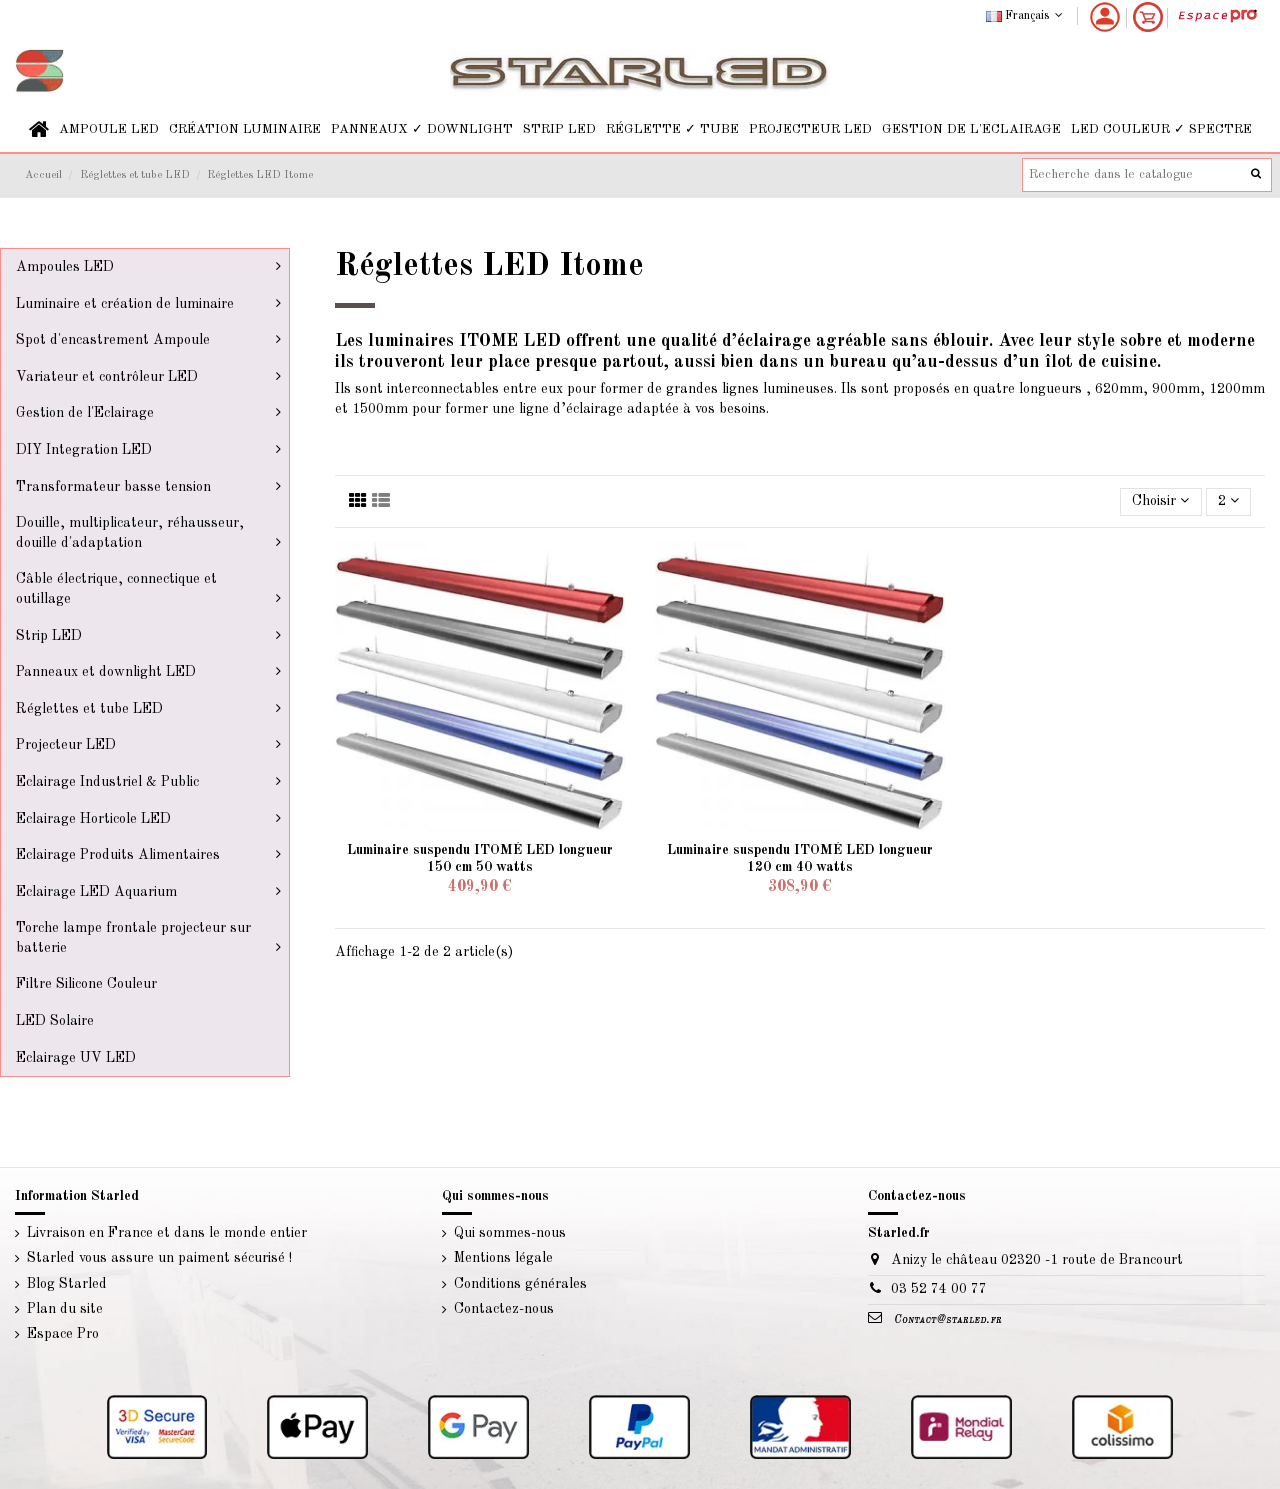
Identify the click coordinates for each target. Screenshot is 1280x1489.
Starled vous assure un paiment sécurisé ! (159, 1258)
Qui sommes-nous (510, 1233)
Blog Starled (67, 1284)
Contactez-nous (504, 1309)
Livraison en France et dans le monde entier (167, 1233)
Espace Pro (63, 1334)
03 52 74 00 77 (939, 1289)
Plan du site (65, 1309)
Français (1026, 16)
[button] (109, 129)
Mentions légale (503, 1258)
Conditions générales (520, 1284)
